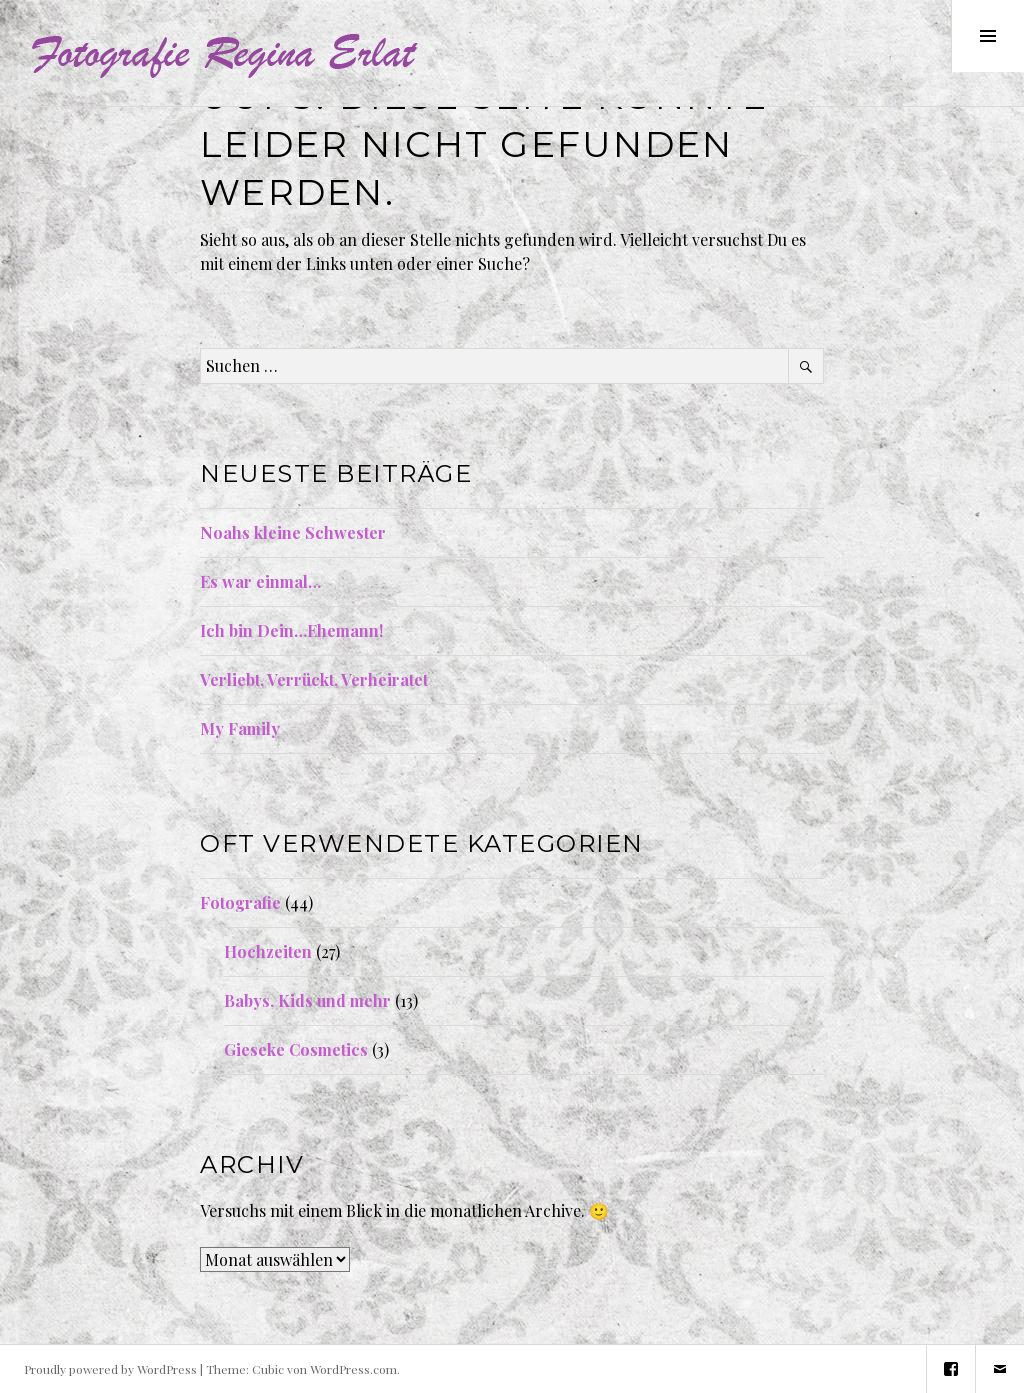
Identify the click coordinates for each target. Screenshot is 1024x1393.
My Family (240, 728)
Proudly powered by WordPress (110, 1369)
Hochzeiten (268, 951)
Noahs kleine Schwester (293, 532)
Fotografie (240, 902)
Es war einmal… (260, 581)
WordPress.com (353, 1369)
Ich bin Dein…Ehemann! (291, 630)
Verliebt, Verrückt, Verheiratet (314, 679)
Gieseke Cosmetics (296, 1049)
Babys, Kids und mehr (307, 1000)
